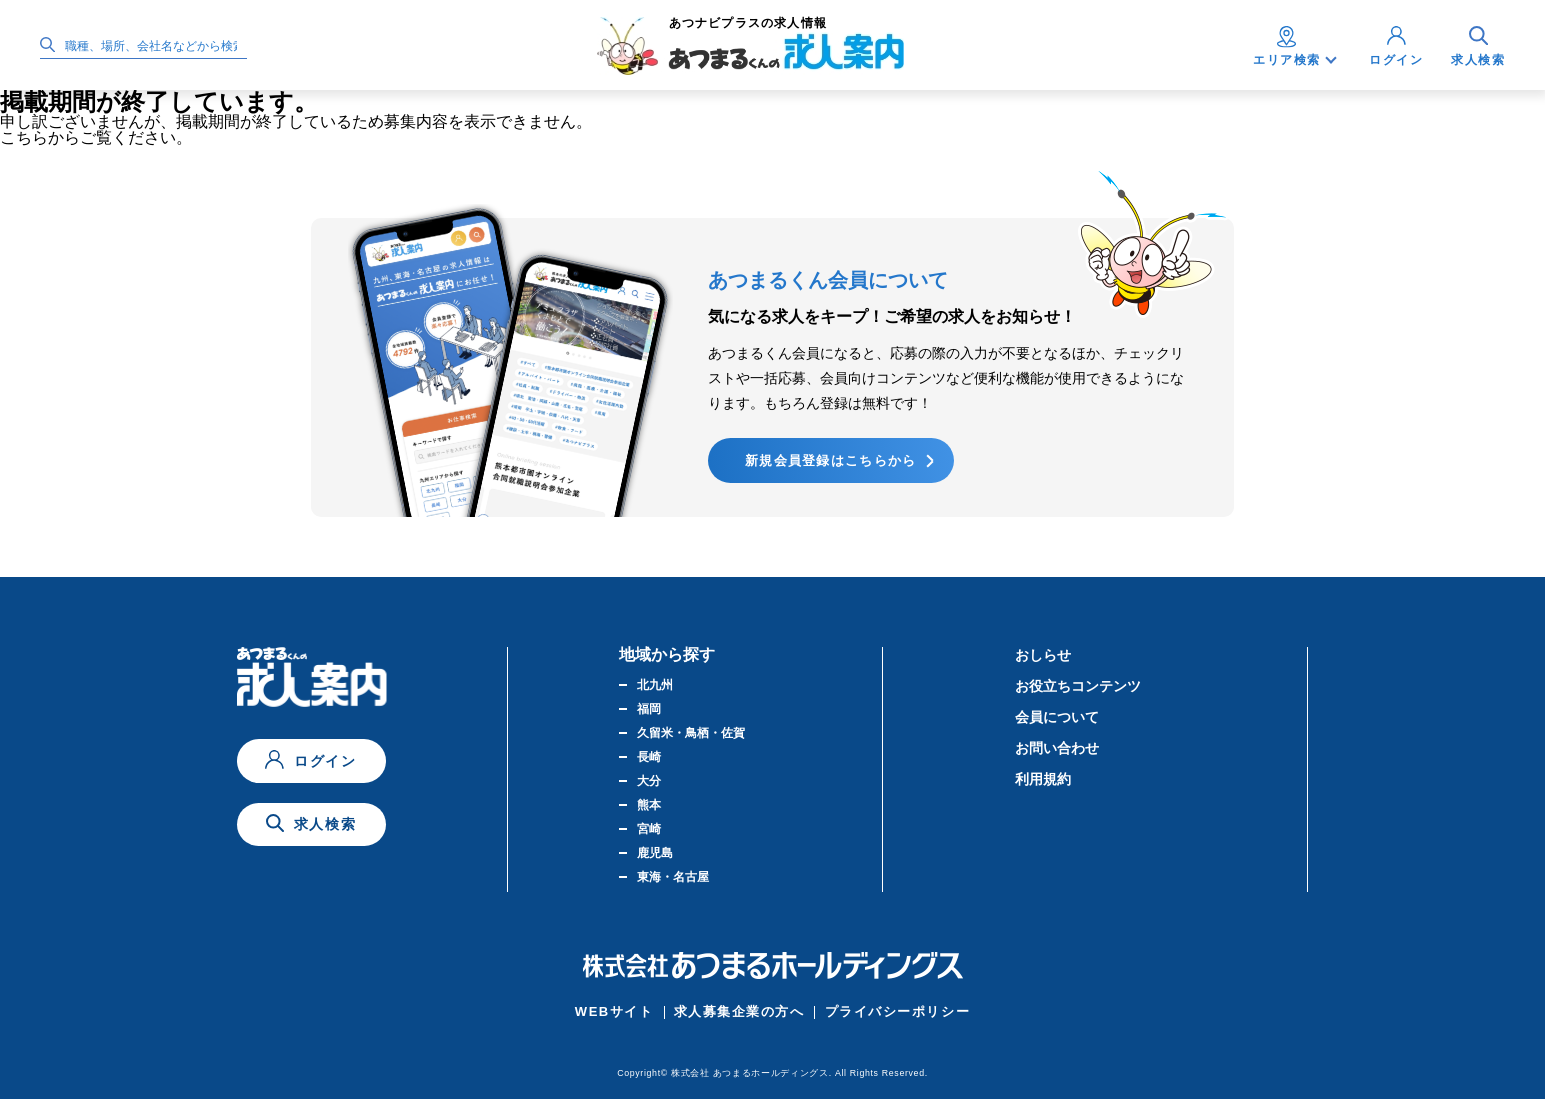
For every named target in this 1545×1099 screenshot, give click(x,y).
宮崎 (649, 829)
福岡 (649, 709)
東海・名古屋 (673, 877)
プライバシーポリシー (898, 1011)
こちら (24, 137)
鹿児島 (655, 853)
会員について (1057, 717)
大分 (649, 781)
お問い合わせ (1057, 748)
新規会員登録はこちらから (831, 460)
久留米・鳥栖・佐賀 (691, 733)
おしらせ (1043, 655)
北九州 (655, 685)
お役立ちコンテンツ (1078, 686)
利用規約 (1043, 779)
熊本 (649, 805)
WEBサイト (614, 1011)
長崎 (649, 757)
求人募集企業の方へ (739, 1011)
